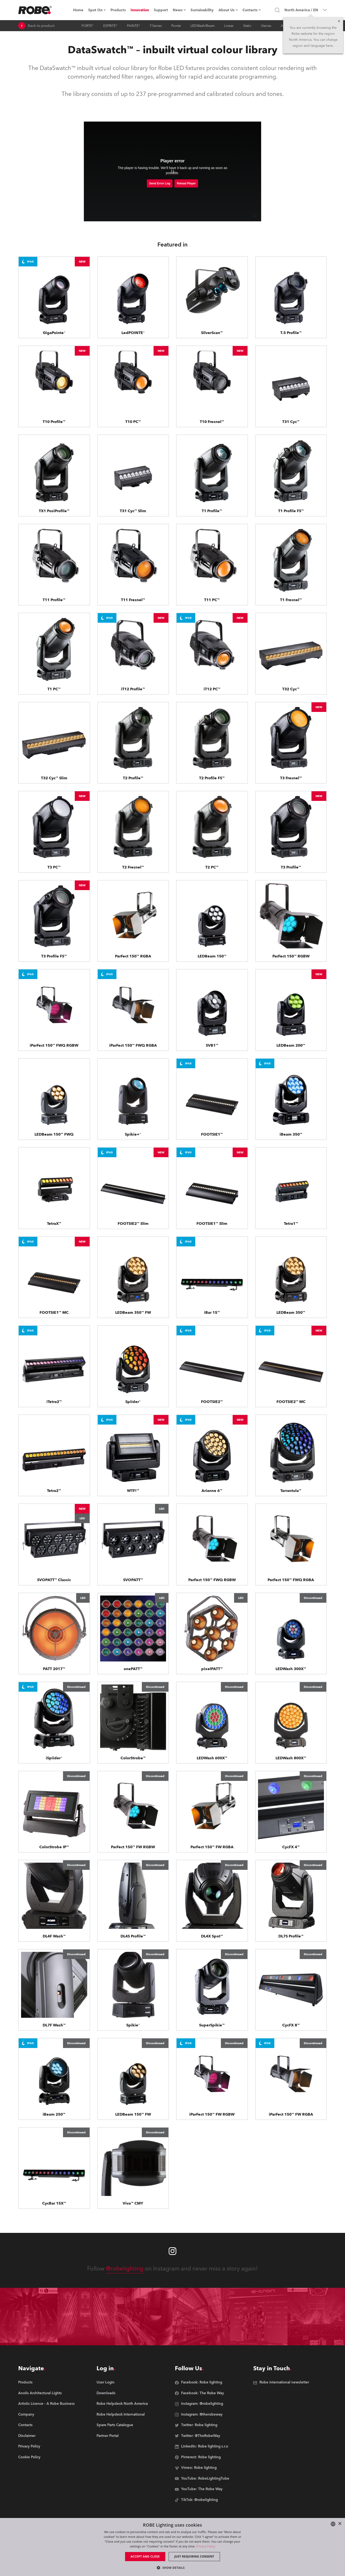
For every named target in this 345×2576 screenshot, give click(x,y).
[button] (172, 2567)
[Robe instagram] (172, 2251)
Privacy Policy (205, 2546)
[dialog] (172, 2547)
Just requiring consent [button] (194, 2556)
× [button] (339, 2524)
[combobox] (333, 2524)
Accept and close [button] (145, 2556)
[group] (46, 2393)
